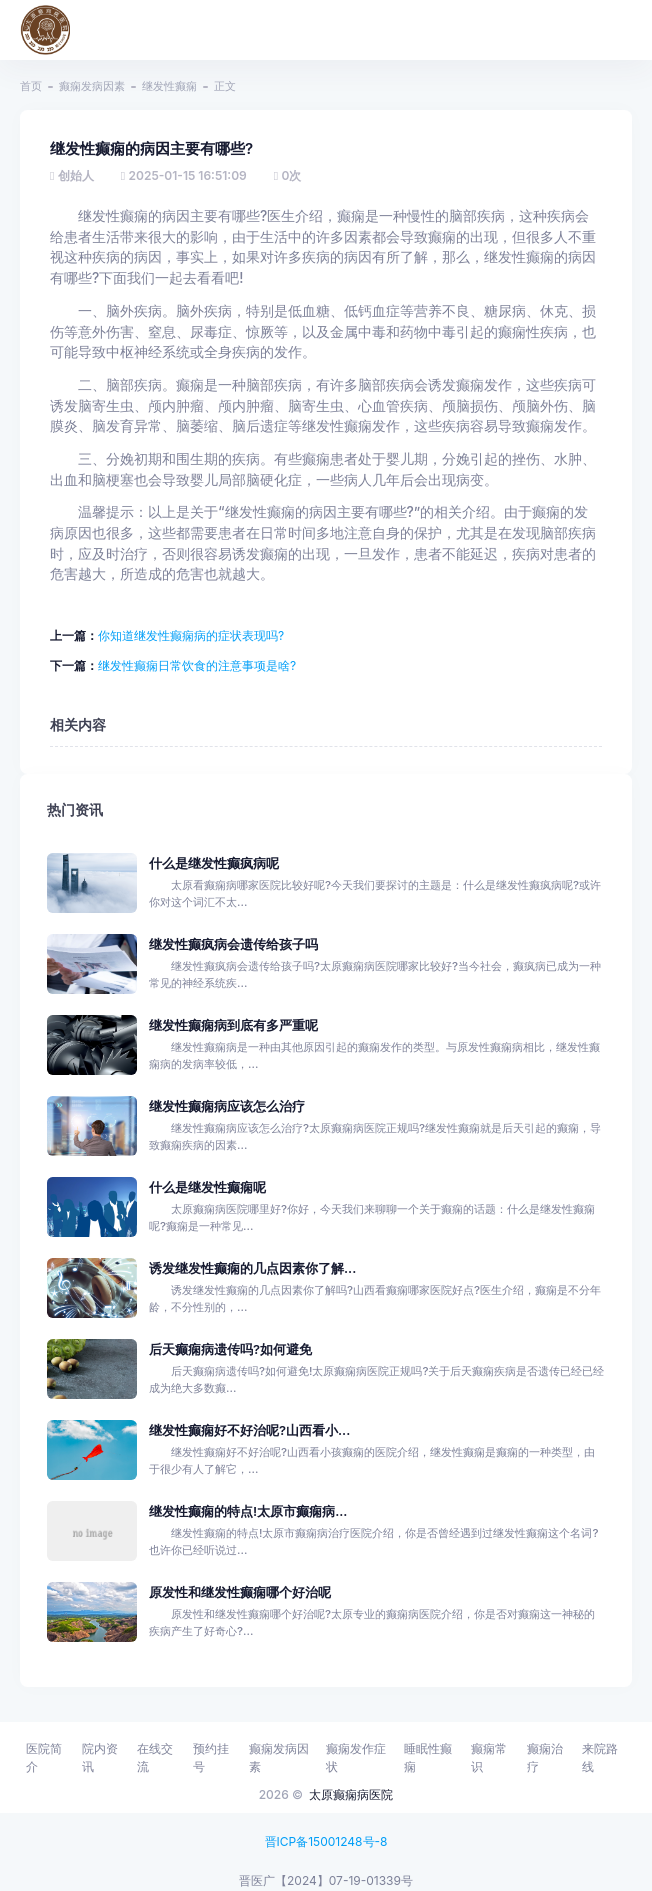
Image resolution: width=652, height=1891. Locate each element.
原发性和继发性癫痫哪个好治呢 (240, 1592)
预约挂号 (211, 1757)
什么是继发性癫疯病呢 (214, 863)
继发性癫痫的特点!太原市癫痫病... (248, 1511)
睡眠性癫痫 (428, 1757)
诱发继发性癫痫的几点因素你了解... (252, 1268)
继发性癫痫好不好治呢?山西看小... (249, 1430)
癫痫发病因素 (92, 86)
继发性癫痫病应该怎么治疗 (227, 1106)
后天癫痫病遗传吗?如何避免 (230, 1349)
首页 (31, 86)
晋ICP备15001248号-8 (326, 1841)
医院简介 (44, 1757)
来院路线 (600, 1757)
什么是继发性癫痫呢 (207, 1187)
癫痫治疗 (545, 1757)
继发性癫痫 (169, 86)
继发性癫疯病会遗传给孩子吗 (233, 944)
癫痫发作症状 (356, 1757)
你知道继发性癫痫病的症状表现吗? (191, 635)
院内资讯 (100, 1757)
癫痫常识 (489, 1757)
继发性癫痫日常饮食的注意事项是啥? (197, 665)
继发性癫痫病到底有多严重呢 (233, 1025)
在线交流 (155, 1757)
